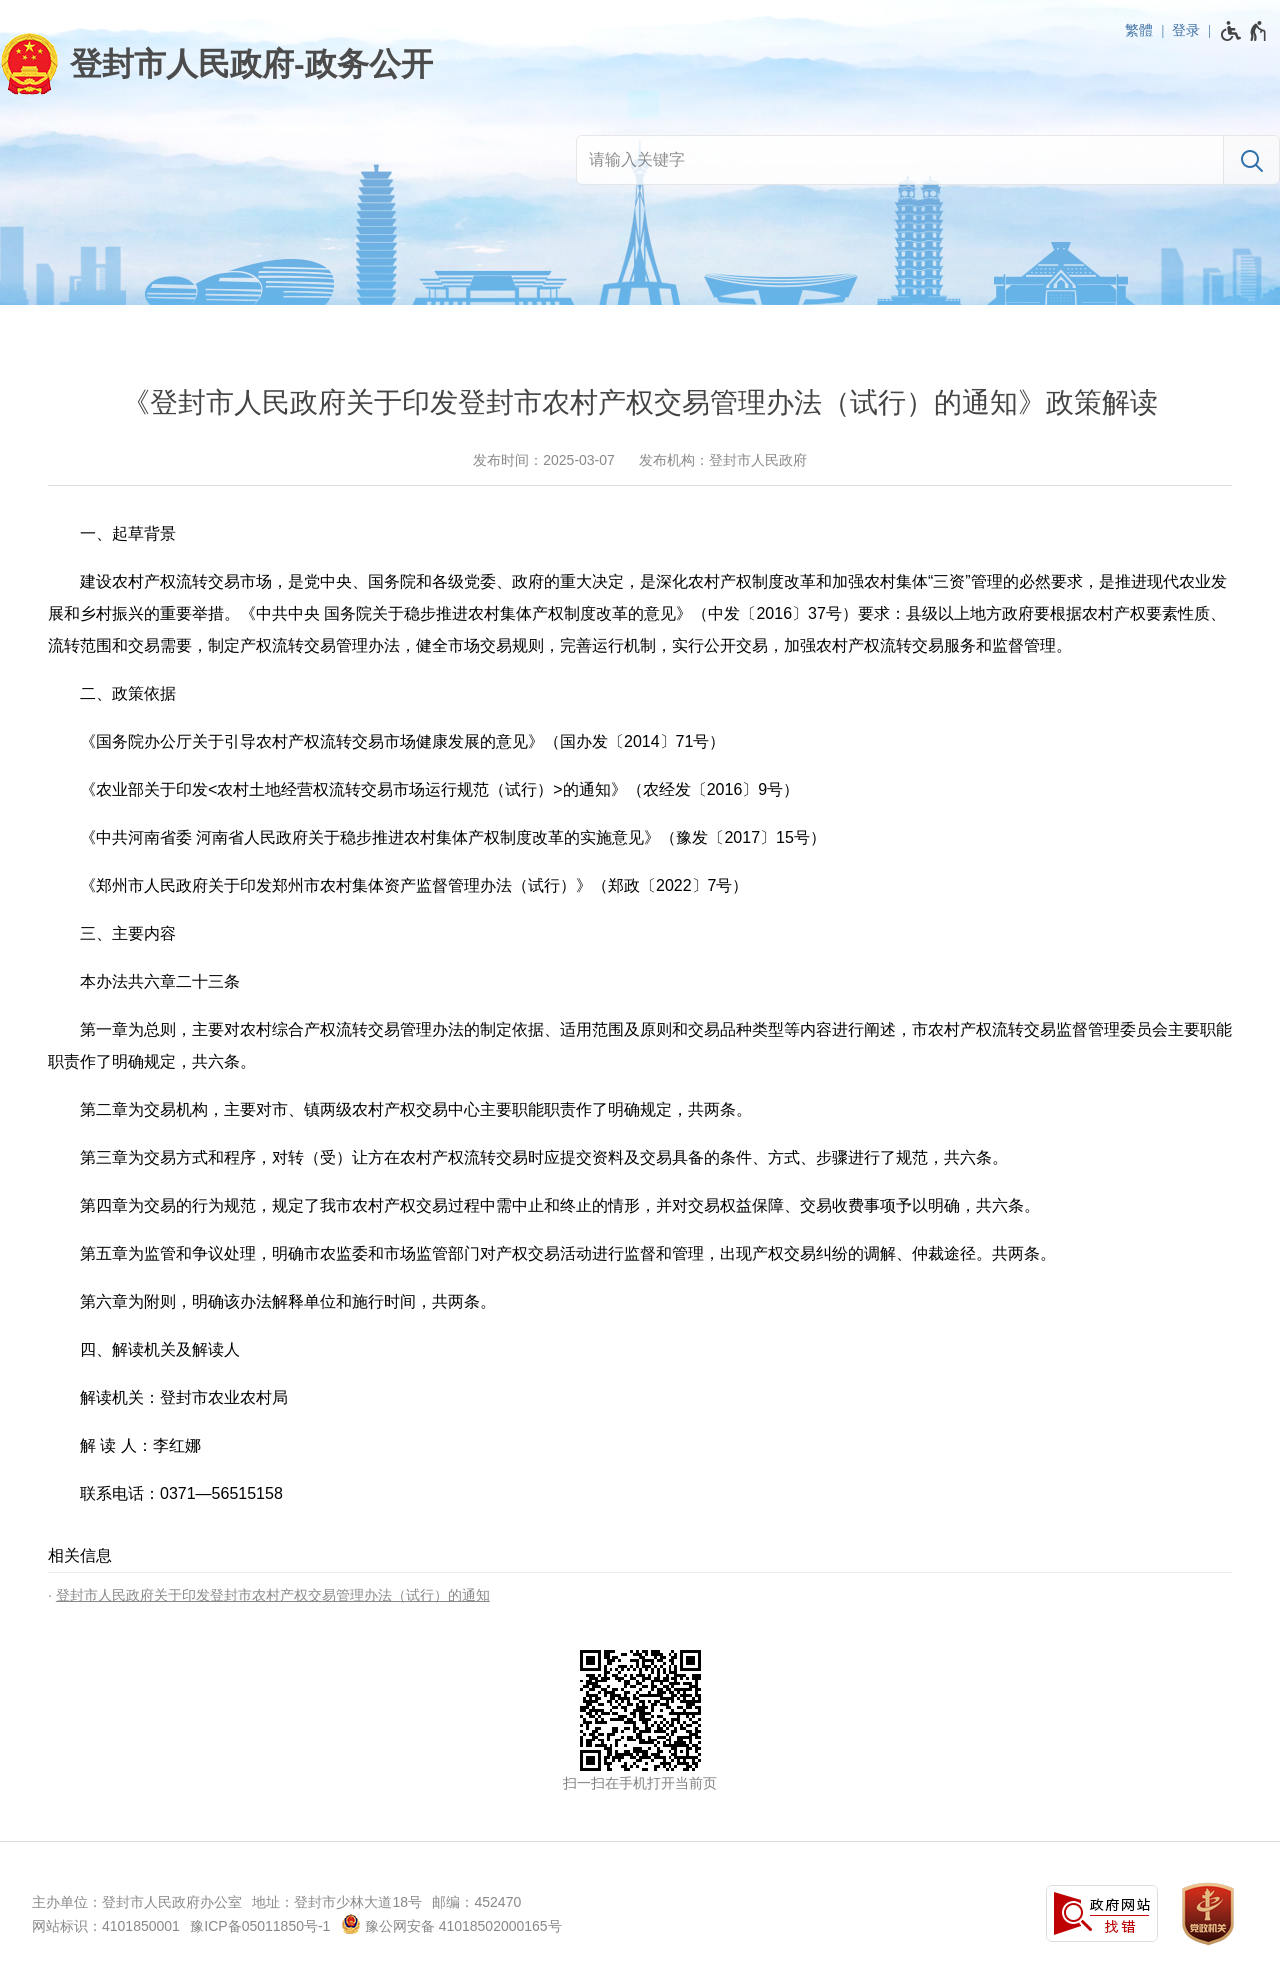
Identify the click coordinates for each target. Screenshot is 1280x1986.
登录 (1186, 30)
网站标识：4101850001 (106, 1926)
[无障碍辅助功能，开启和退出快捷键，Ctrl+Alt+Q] (1244, 31)
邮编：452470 (476, 1902)
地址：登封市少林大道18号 (337, 1902)
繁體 (1139, 30)
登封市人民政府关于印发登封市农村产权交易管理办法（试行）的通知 (273, 1595)
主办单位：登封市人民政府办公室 (137, 1902)
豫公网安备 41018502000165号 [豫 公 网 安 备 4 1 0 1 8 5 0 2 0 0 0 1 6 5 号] (451, 1924)
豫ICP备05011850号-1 (260, 1926)
